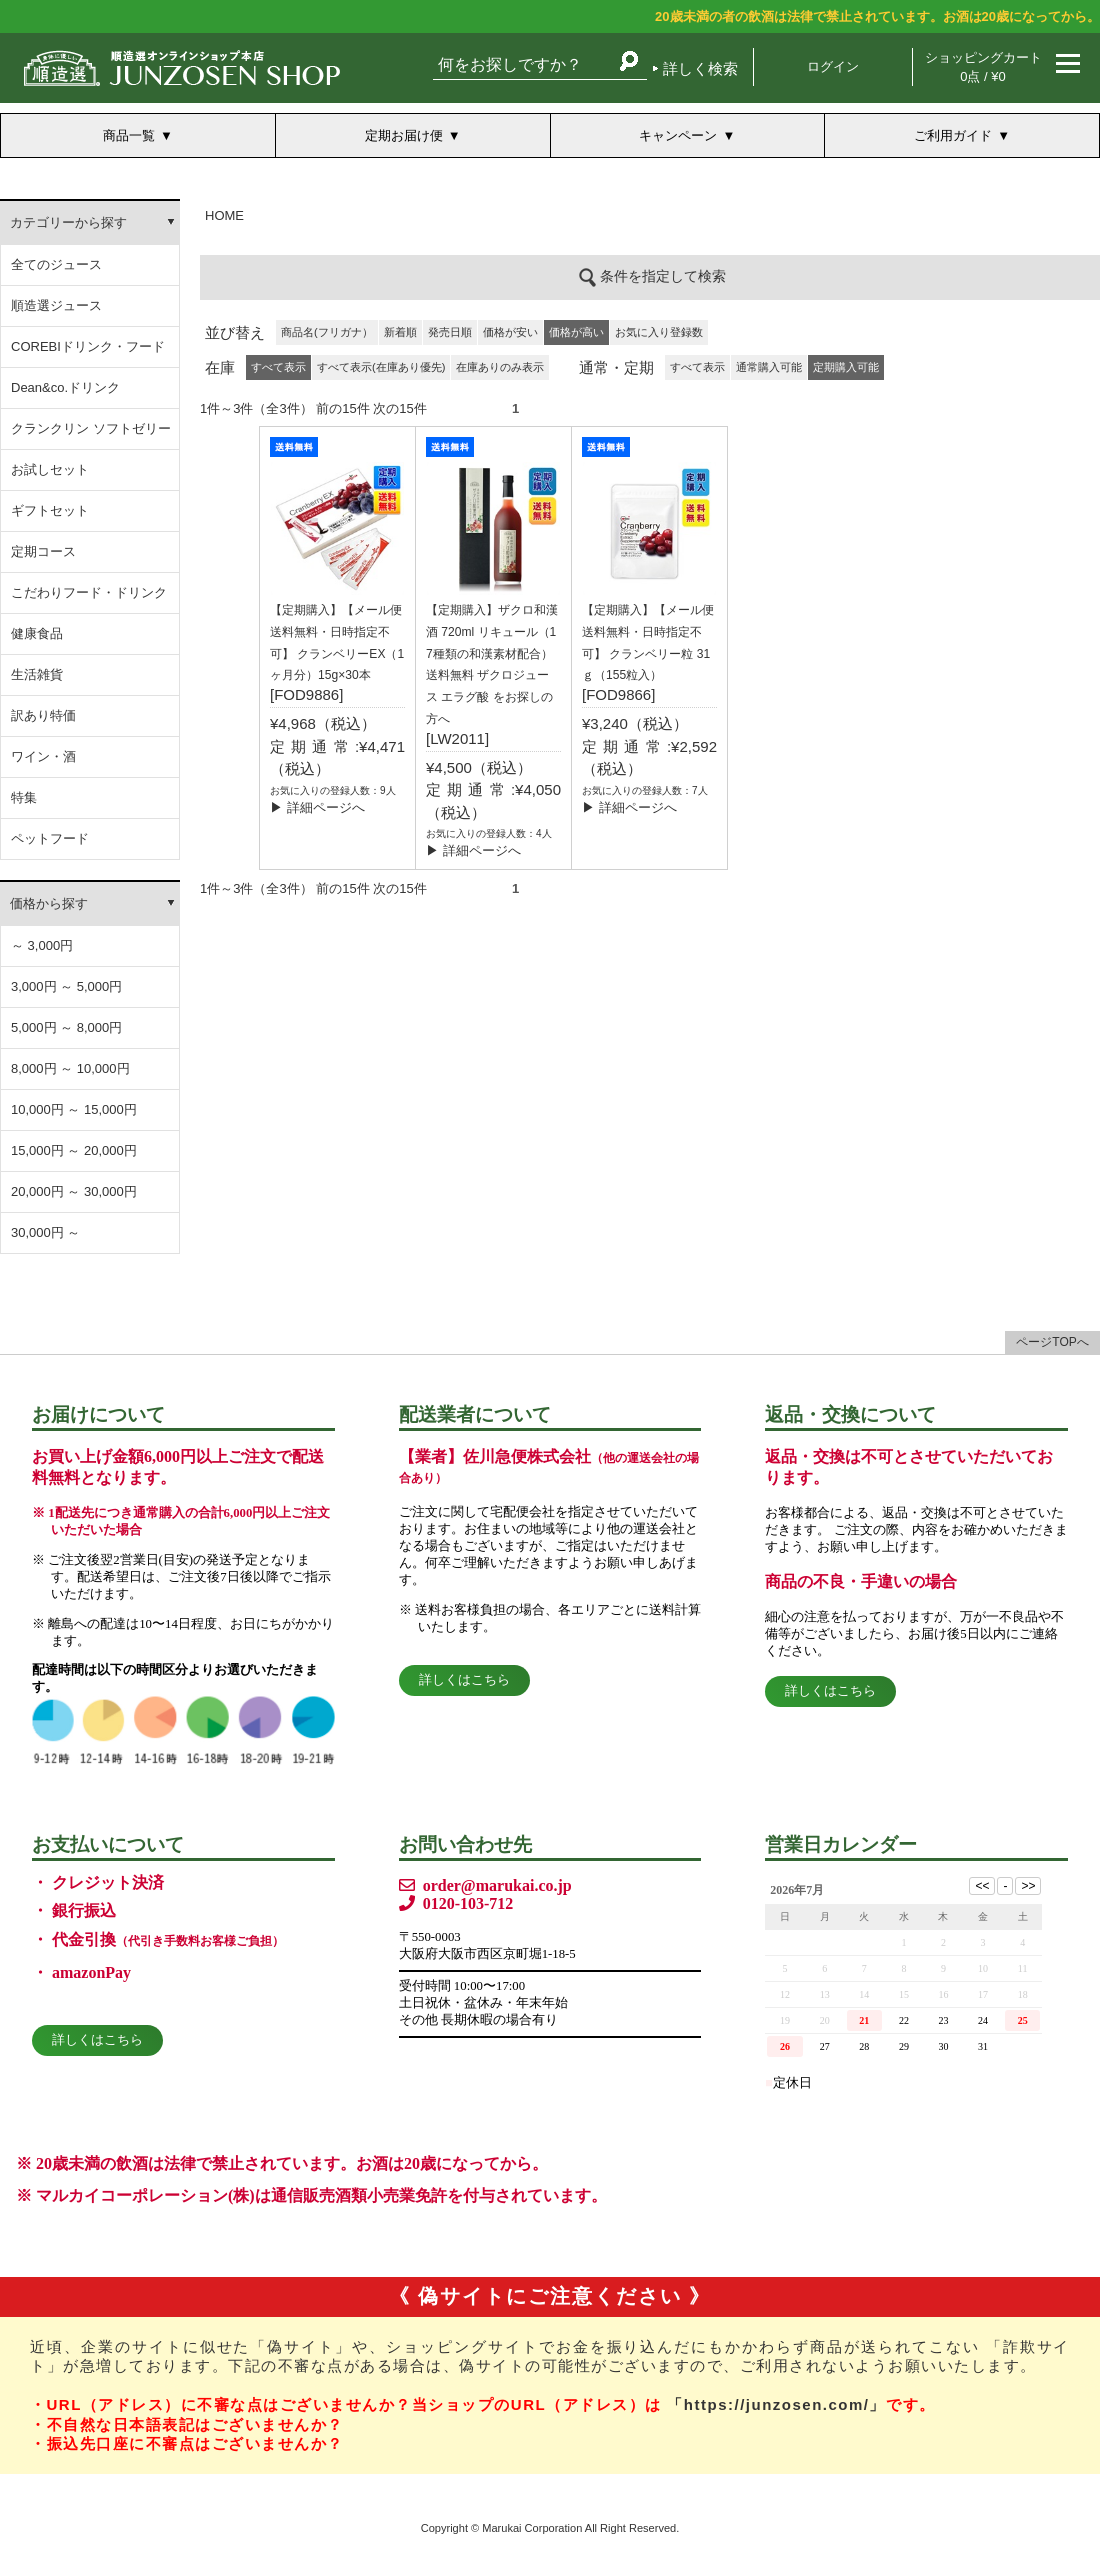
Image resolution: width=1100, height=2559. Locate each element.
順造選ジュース (56, 305)
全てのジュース (56, 264)
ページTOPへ (1052, 1342)
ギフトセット (50, 510)
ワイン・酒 (43, 756)
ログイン (833, 66)
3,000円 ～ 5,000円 (66, 986)
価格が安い (510, 332)
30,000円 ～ (45, 1232)
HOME (224, 215)
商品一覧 (129, 135)
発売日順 (450, 332)
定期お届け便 (404, 135)
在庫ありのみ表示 (500, 367)
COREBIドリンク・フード (88, 346)
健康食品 (37, 633)
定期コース (43, 551)
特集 (24, 797)
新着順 (400, 332)
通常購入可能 (769, 367)
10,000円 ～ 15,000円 (74, 1109)
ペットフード (50, 838)
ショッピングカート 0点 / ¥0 (983, 67)
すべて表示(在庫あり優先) (381, 367)
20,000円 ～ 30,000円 (74, 1191)
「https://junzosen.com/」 (776, 2404)
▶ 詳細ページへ (317, 807)
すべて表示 (697, 367)
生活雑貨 (37, 674)
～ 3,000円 (42, 945)
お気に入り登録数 (659, 332)
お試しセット (50, 469)
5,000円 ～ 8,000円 (66, 1027)
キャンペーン (678, 135)
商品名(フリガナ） (327, 332)
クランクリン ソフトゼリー (91, 428)
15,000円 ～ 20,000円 (74, 1150)
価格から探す (49, 903)
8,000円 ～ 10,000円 (70, 1068)
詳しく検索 (700, 68)
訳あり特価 (43, 715)
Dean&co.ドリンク (65, 387)
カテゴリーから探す (68, 222)
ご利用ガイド (953, 135)
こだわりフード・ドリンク (89, 592)
